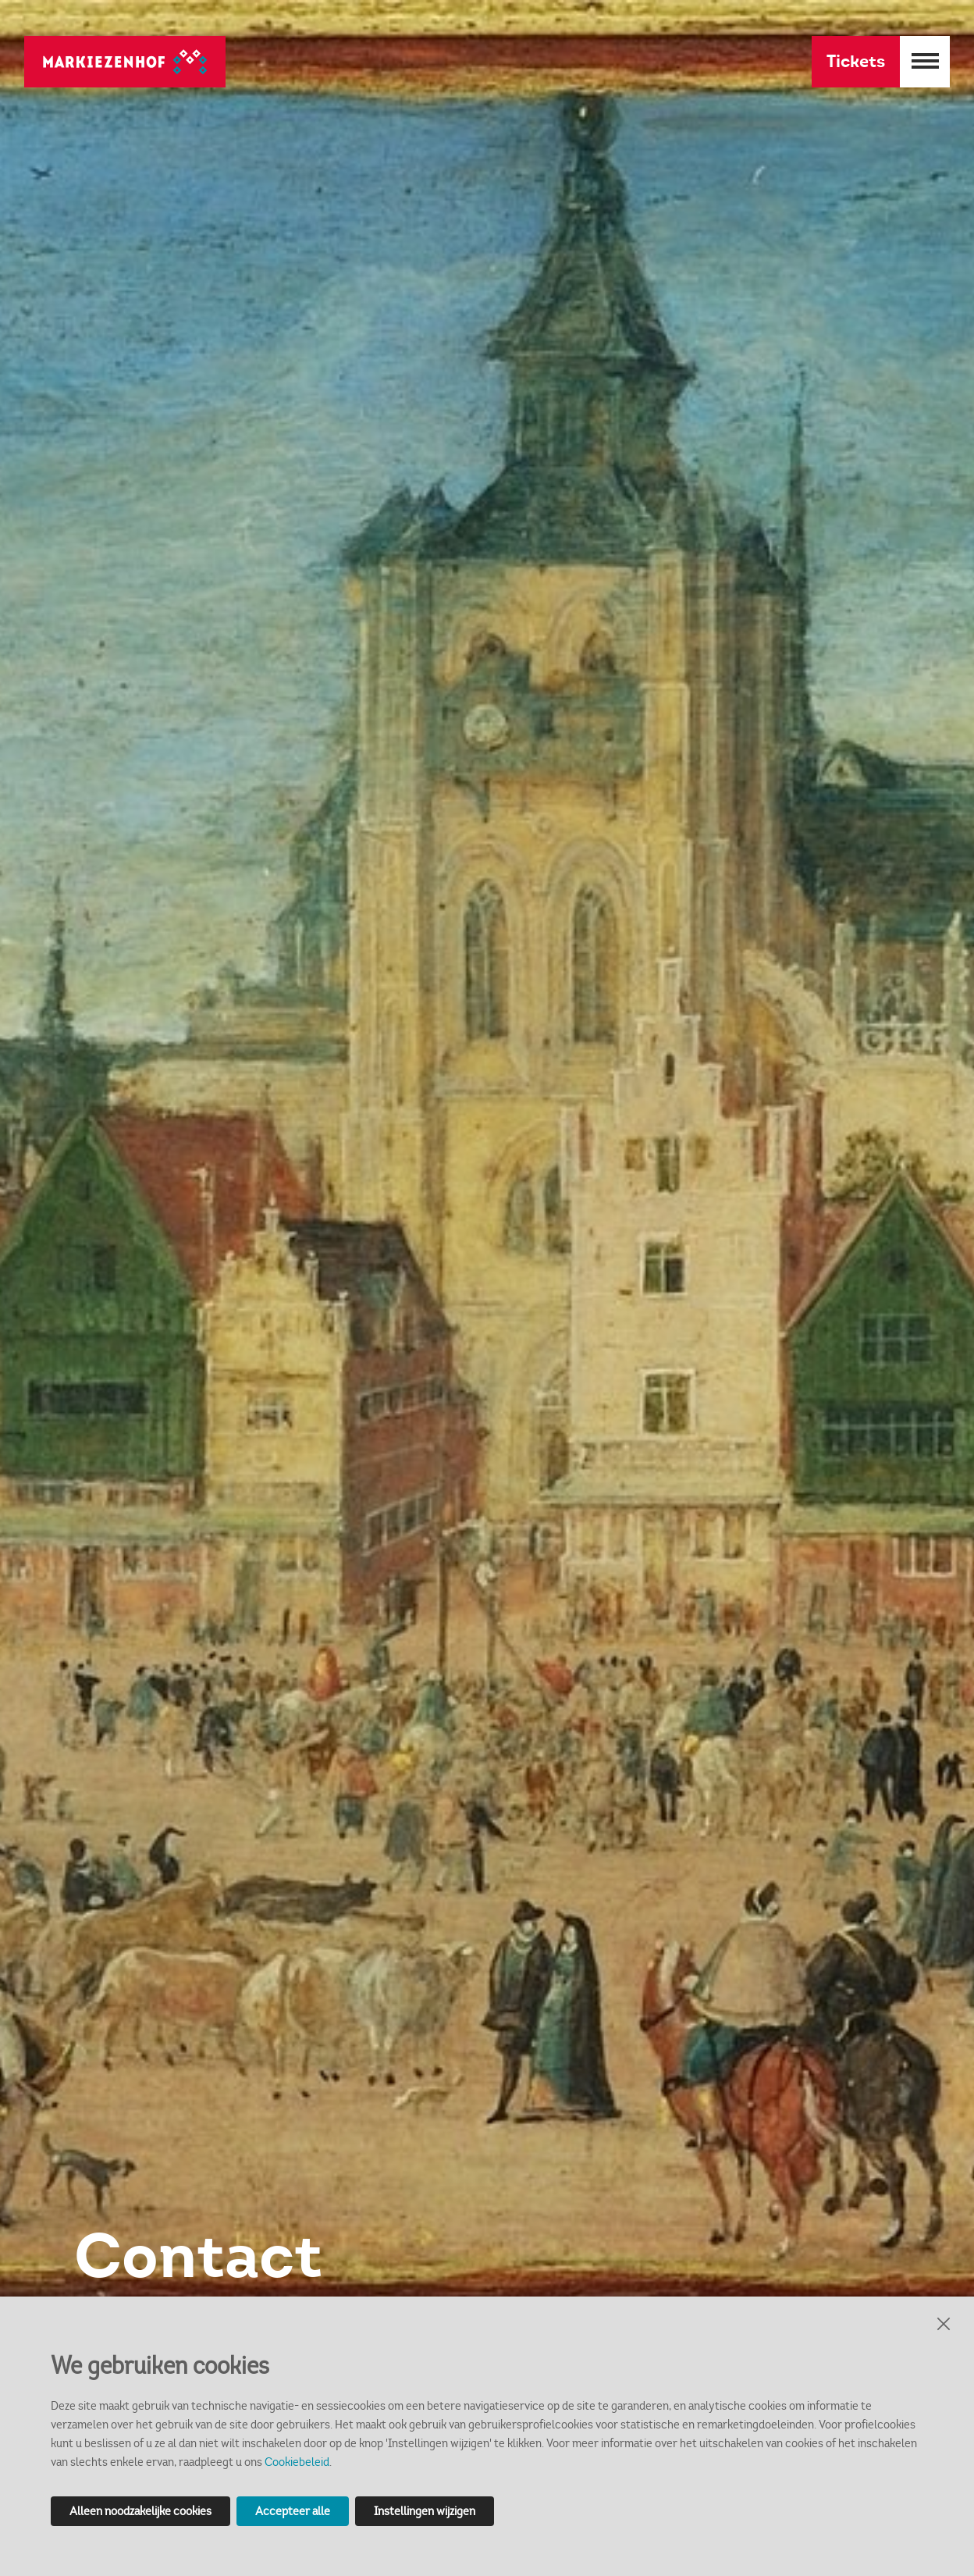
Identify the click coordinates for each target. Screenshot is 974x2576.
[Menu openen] (925, 62)
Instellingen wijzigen (424, 2510)
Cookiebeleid (297, 2461)
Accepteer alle (292, 2510)
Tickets (855, 61)
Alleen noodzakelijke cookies (140, 2510)
